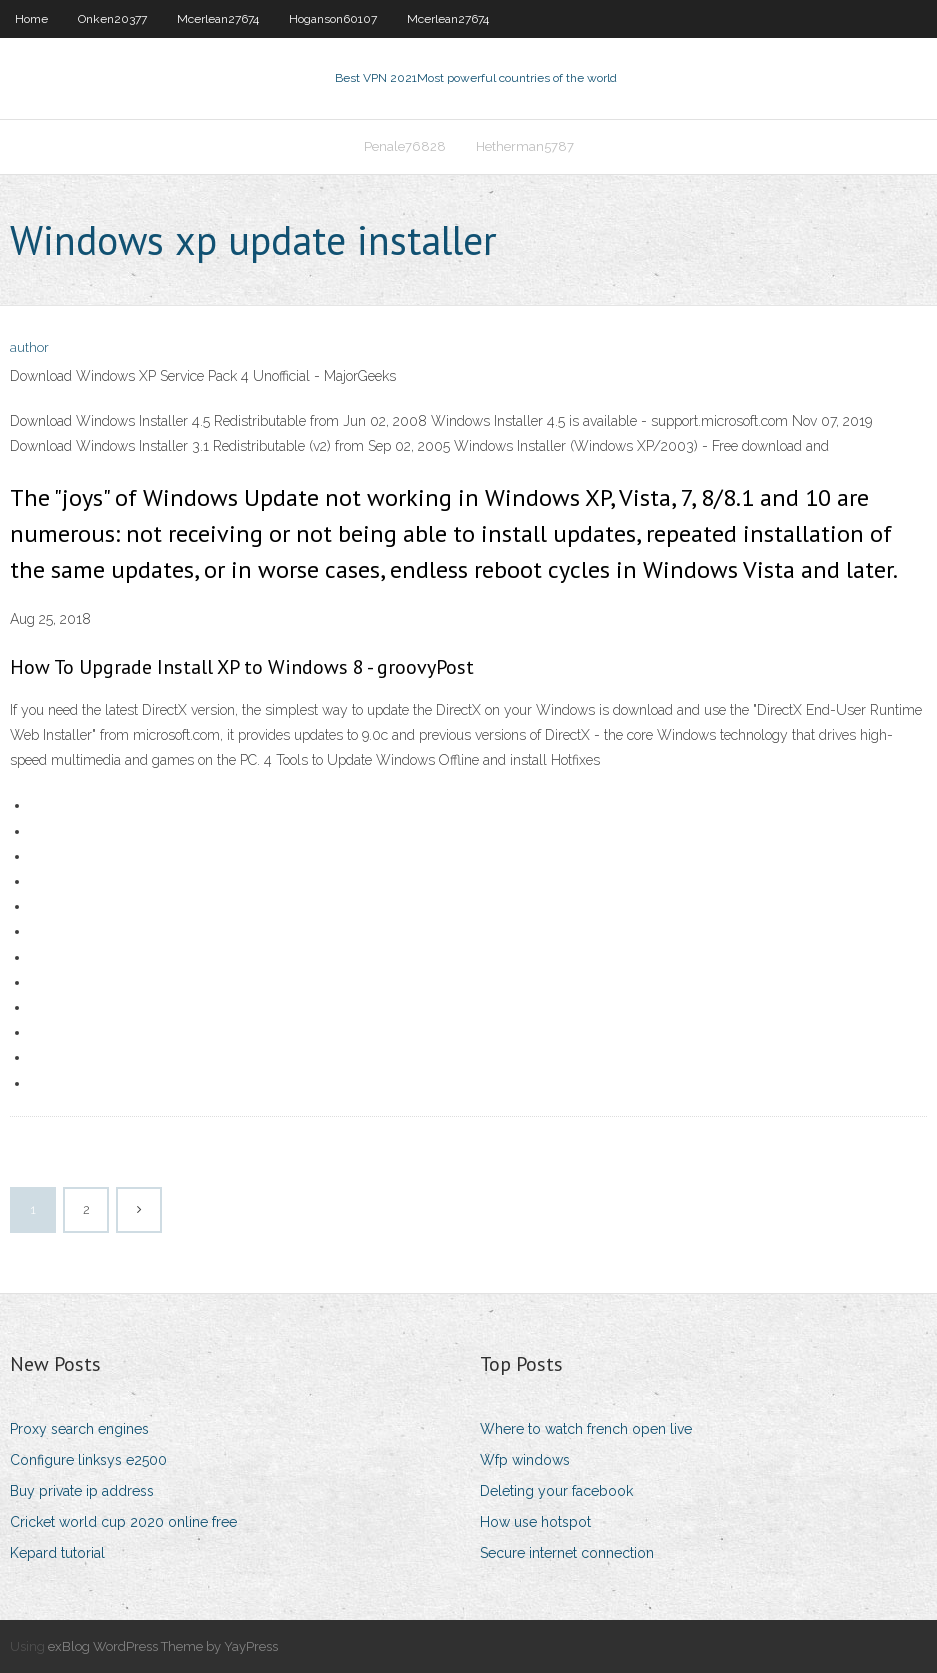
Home (31, 19)
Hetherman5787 (525, 146)
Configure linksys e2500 (88, 1460)
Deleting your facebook (556, 1491)
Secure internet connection (567, 1553)
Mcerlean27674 (218, 19)
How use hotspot (535, 1522)
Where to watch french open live (586, 1429)
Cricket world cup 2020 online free (123, 1522)
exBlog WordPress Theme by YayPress (163, 1646)
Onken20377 (112, 19)
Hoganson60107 (333, 19)
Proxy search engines (79, 1429)
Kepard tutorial (57, 1553)
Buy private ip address (82, 1491)
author (29, 347)
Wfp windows (525, 1460)
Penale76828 (405, 146)
